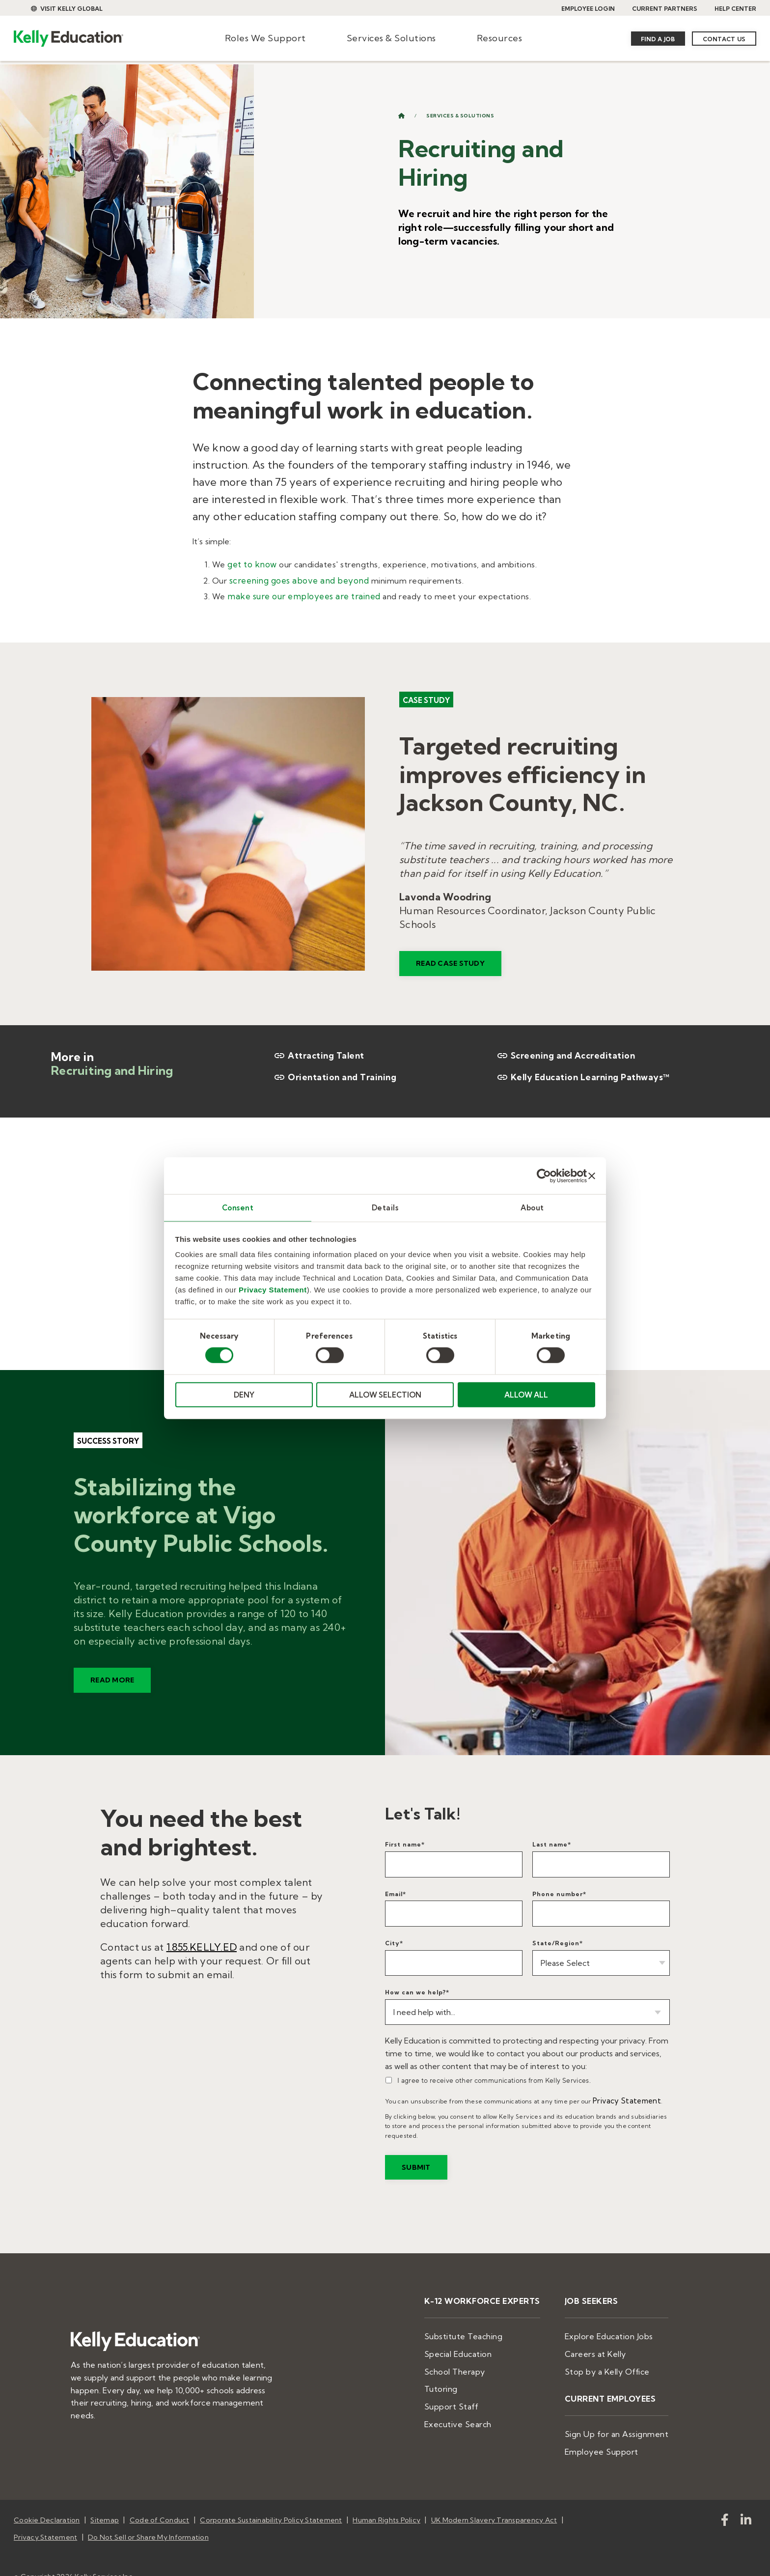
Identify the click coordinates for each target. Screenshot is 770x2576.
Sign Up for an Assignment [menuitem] (623, 2420)
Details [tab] (385, 1207)
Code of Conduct (160, 2503)
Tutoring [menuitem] (464, 2376)
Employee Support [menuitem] (610, 2436)
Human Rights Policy (386, 2503)
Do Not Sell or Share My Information (148, 2516)
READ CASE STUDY (450, 974)
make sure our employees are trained (300, 593)
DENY (244, 1395)
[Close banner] (591, 1175)
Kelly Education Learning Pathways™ (578, 1074)
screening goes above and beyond (296, 579)
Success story (108, 1452)
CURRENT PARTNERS (664, 8)
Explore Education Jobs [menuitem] (617, 2328)
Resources (499, 38)
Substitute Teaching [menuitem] (484, 2328)
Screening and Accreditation (562, 1053)
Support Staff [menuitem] (472, 2392)
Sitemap (104, 2503)
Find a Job (658, 39)
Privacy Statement (273, 1290)
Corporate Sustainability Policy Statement (271, 2503)
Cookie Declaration (47, 2503)
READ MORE (112, 1691)
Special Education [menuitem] (480, 2344)
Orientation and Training (332, 1074)
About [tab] (532, 1207)
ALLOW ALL (526, 1395)
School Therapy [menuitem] (476, 2360)
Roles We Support (265, 38)
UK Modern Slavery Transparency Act (494, 2503)
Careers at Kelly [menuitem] (605, 2344)
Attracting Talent (317, 1053)
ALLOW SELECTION (385, 1395)
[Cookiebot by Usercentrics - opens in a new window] (544, 1175)
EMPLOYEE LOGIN (588, 8)
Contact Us (724, 39)
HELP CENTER (735, 8)
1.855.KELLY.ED (201, 1944)
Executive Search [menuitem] (479, 2408)
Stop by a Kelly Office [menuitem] (616, 2360)
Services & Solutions (391, 38)
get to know (251, 563)
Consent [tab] (238, 1207)
